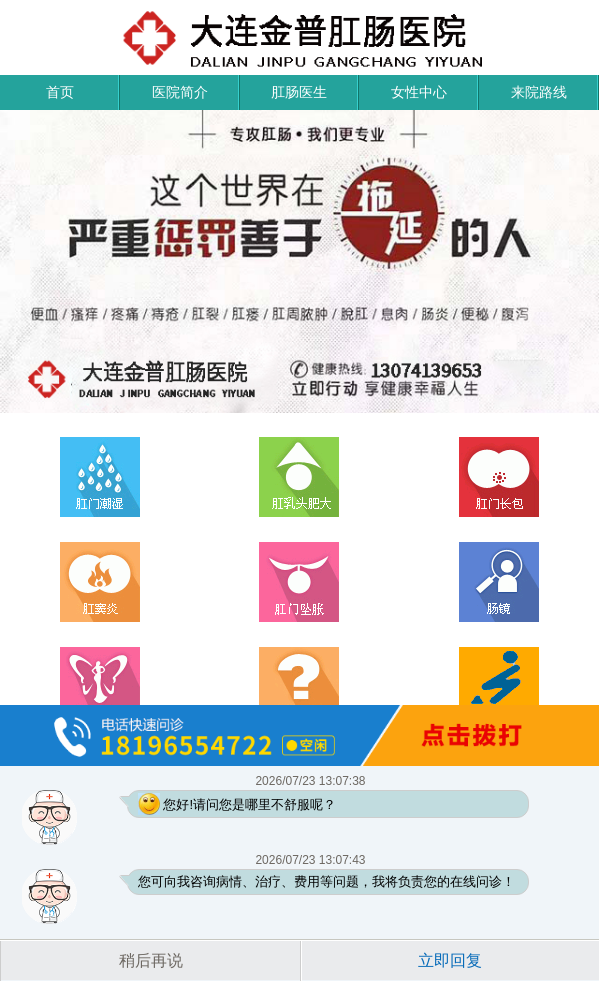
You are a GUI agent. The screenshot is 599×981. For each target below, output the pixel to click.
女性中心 (419, 92)
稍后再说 (151, 960)
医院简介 (180, 92)
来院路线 (539, 92)
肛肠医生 (299, 92)
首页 (60, 92)
